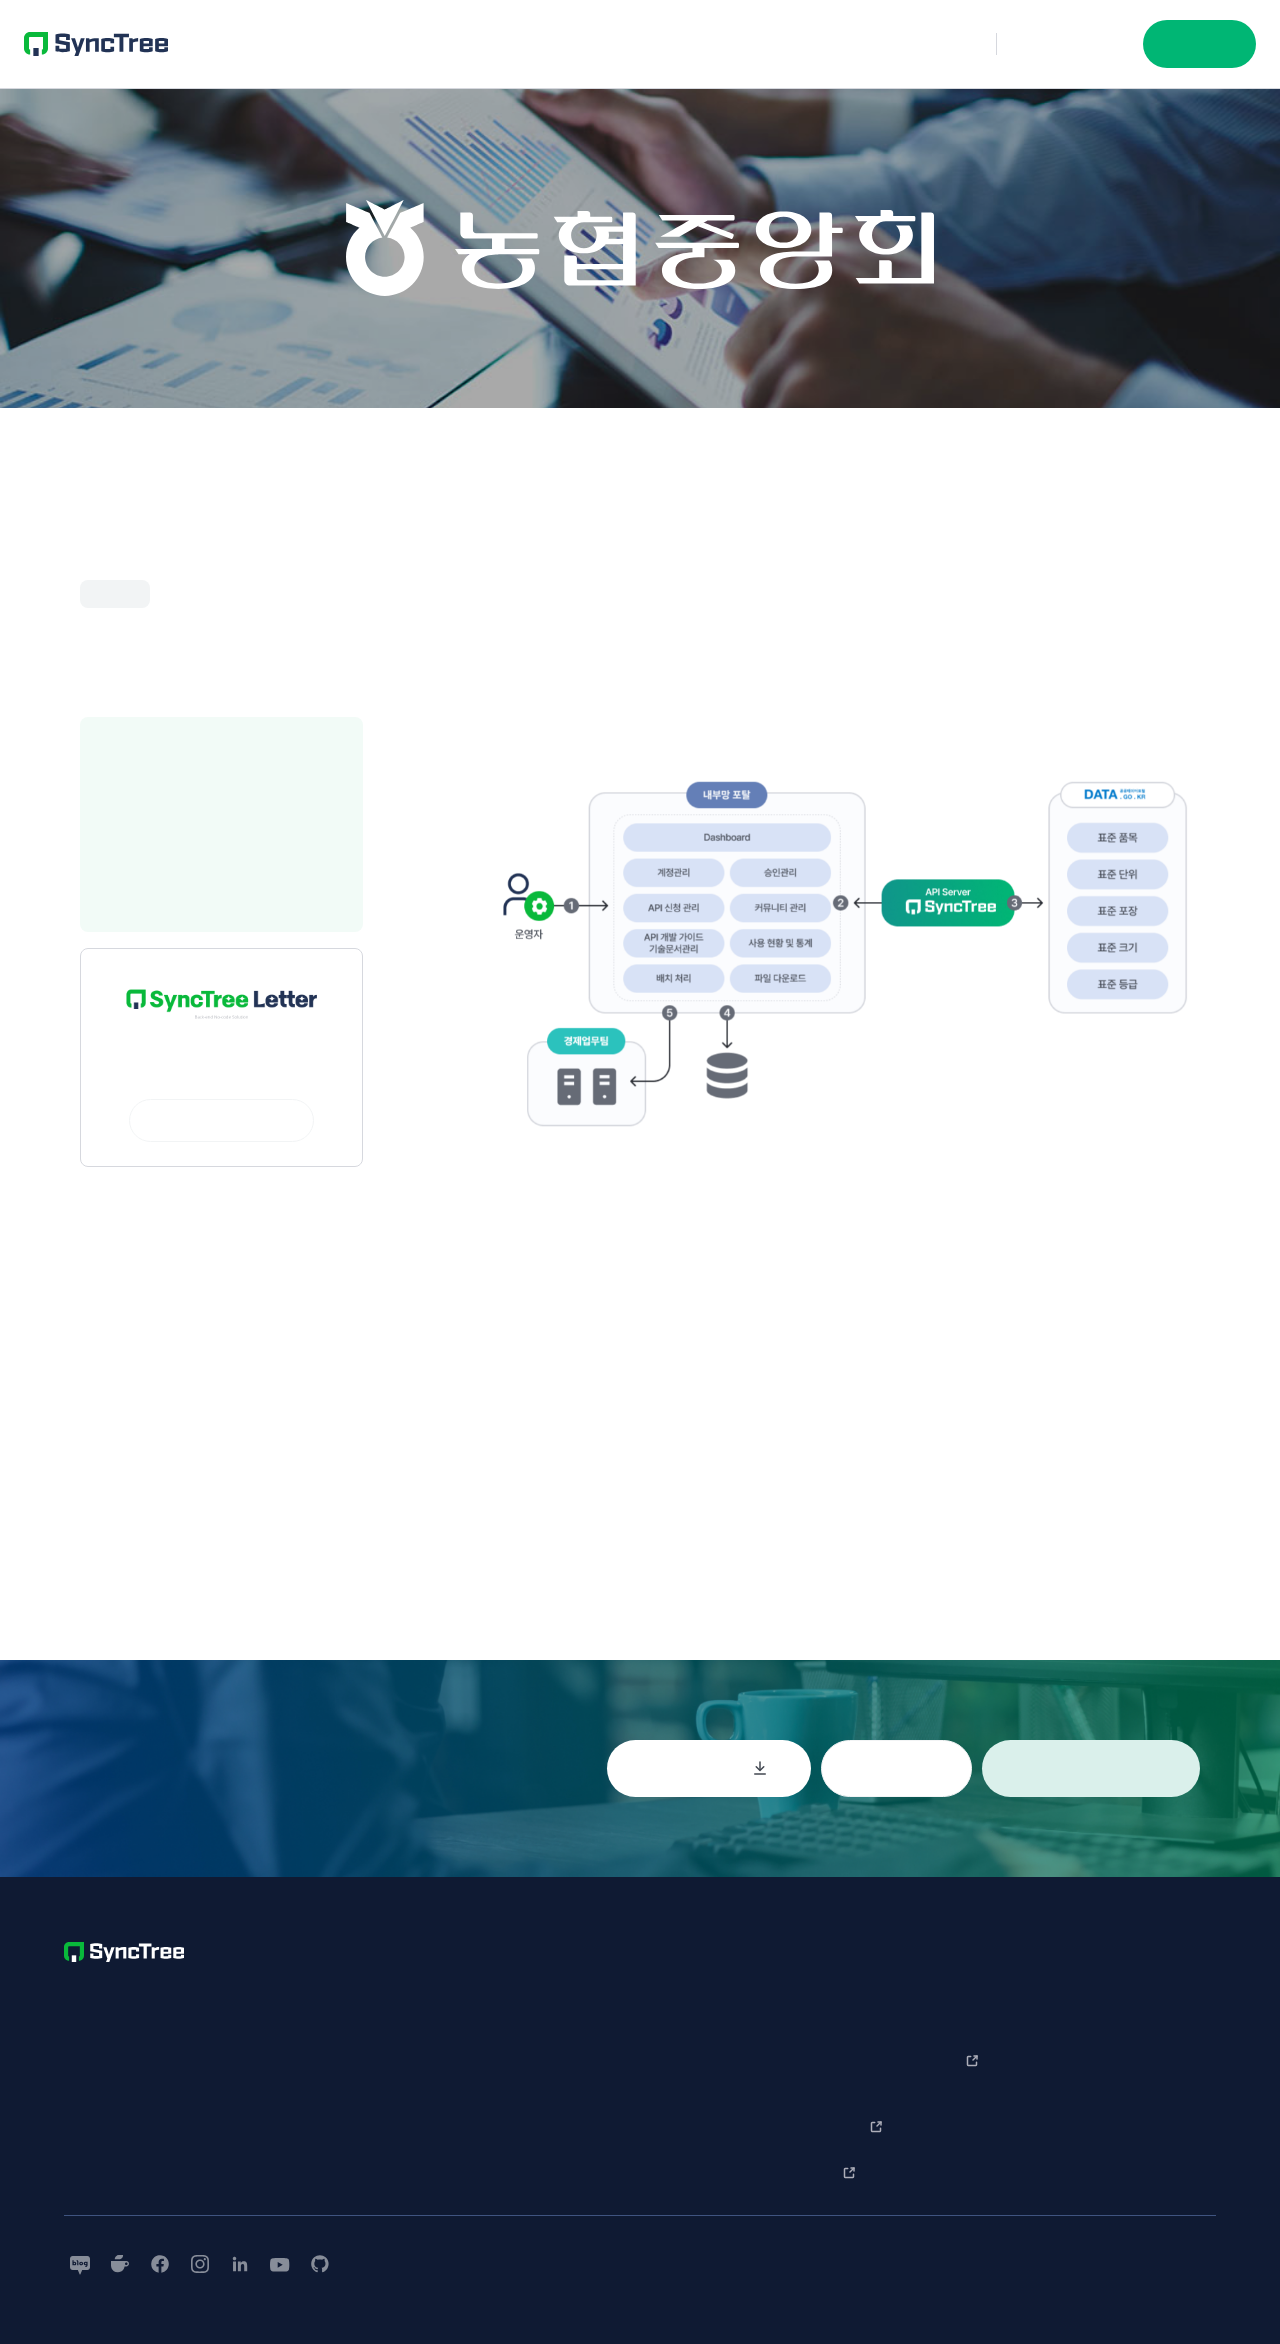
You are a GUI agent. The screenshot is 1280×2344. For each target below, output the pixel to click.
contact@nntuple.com (129, 2127)
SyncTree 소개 (832, 1999)
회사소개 (1172, 1989)
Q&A (938, 1989)
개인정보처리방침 (687, 2108)
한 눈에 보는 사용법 (1067, 1999)
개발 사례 (827, 2081)
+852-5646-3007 (176, 2081)
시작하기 (1199, 43)
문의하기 (1070, 43)
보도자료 (1172, 2025)
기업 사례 (827, 2045)
